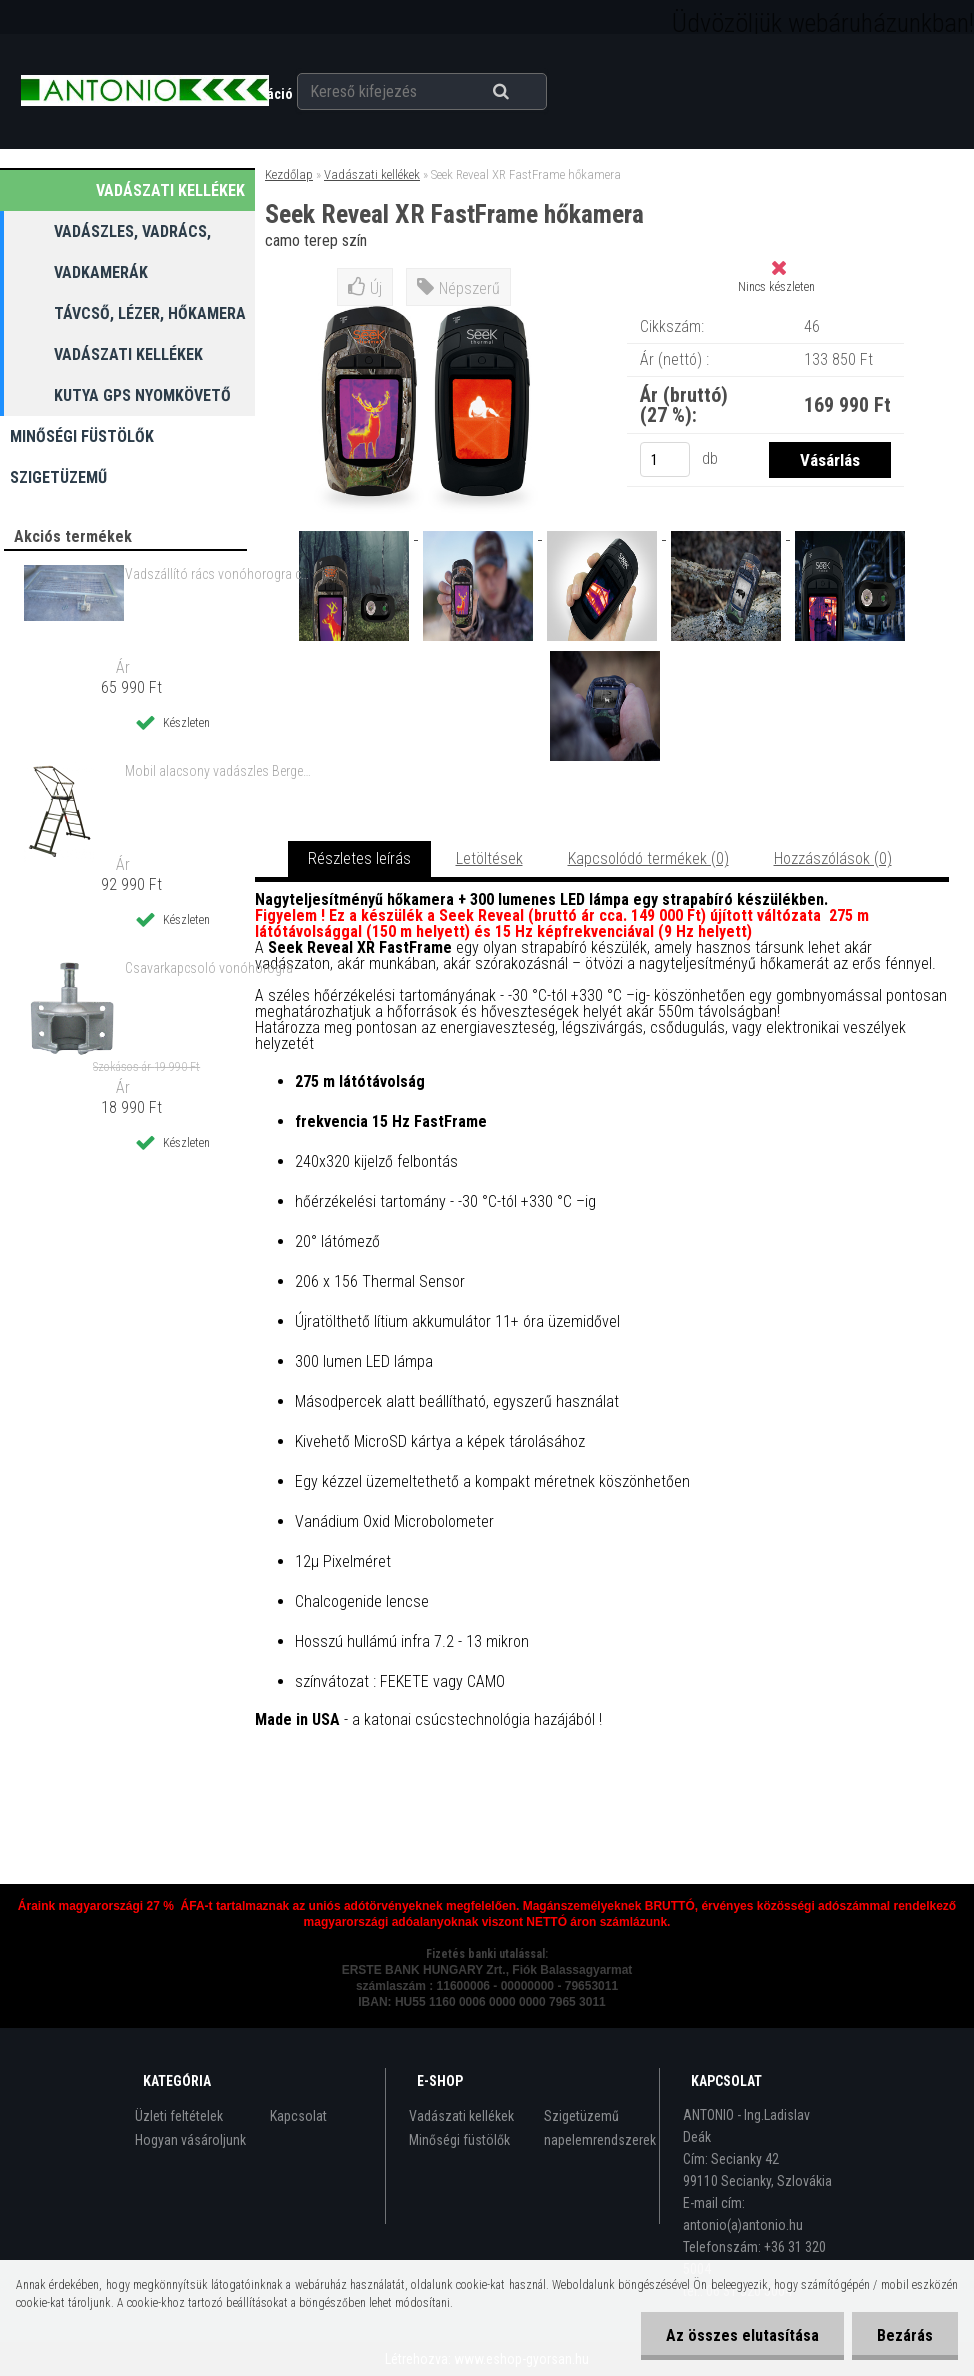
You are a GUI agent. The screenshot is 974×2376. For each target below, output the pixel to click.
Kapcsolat (298, 2116)
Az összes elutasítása (742, 2335)
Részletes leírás (359, 858)
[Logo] (144, 91)
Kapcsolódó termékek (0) (648, 858)
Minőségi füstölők (459, 2140)
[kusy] (665, 459)
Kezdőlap (289, 174)
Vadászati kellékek (372, 174)
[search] (525, 92)
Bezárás (905, 2335)
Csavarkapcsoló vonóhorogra (209, 968)
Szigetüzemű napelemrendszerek (600, 2128)
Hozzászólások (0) (833, 858)
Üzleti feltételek (179, 2116)
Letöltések (489, 858)
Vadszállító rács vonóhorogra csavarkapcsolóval (218, 574)
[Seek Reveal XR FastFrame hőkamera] (356, 533)
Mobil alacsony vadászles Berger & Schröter (218, 771)
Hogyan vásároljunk (190, 2140)
